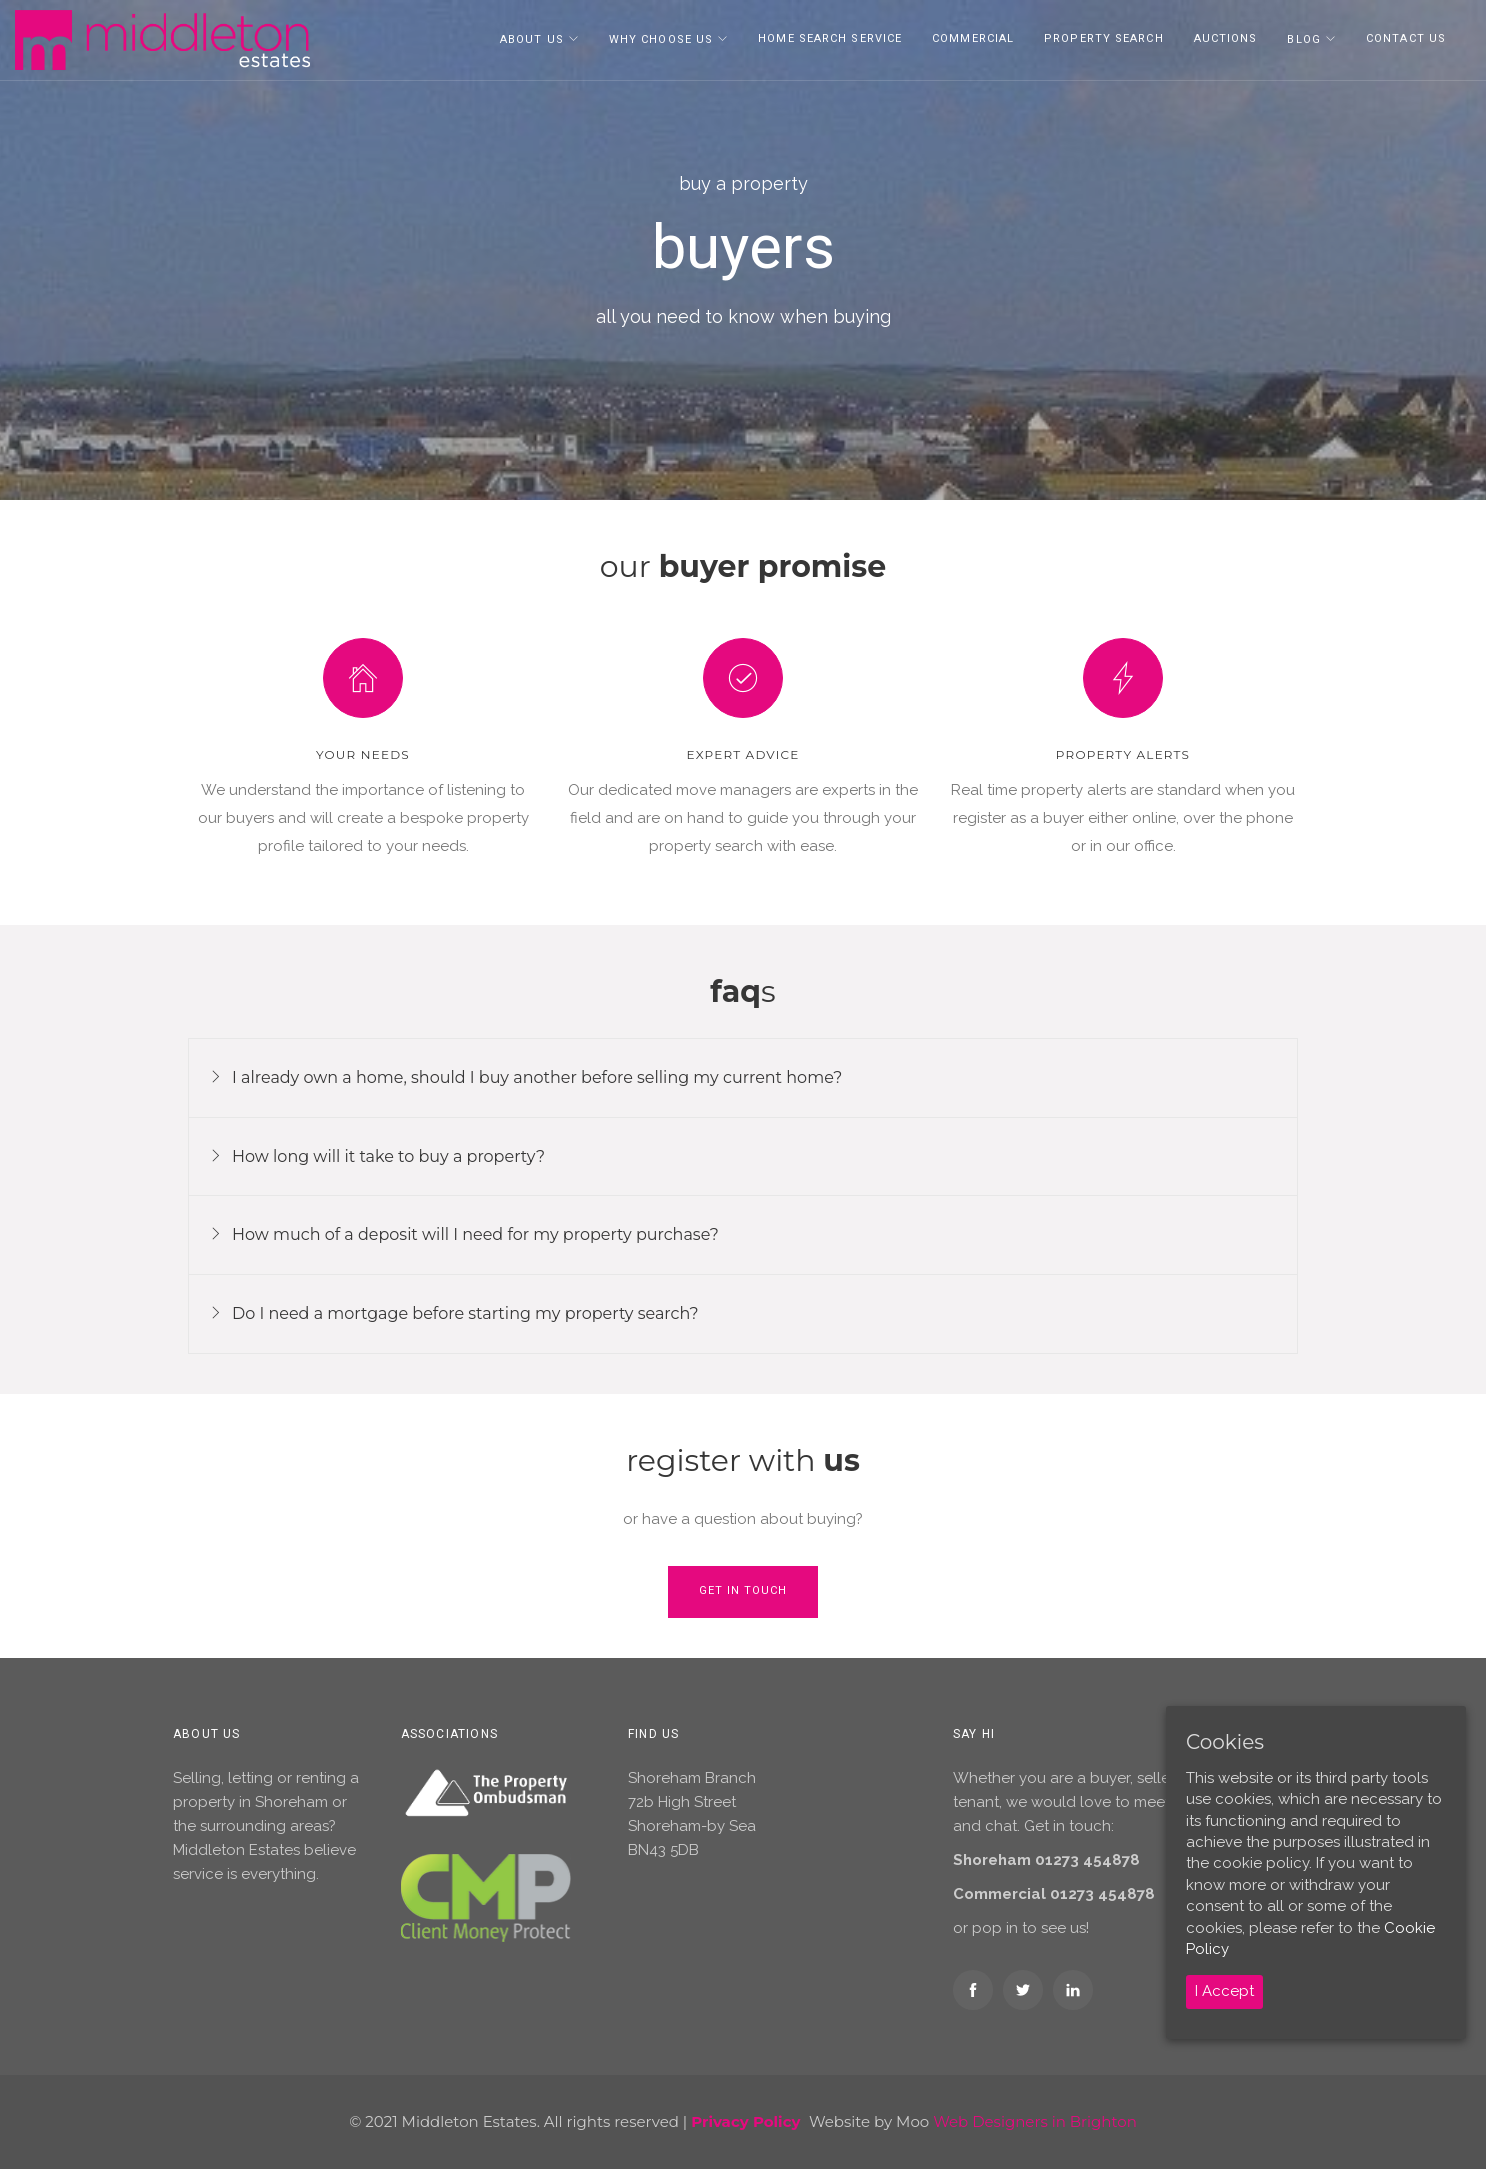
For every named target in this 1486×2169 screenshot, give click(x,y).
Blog (1303, 39)
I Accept (1224, 1991)
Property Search (1104, 38)
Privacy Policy (745, 2121)
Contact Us (1406, 38)
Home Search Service (830, 38)
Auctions (1226, 38)
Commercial (973, 38)
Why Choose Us (661, 39)
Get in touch (743, 1590)
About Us (532, 39)
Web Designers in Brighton (1035, 2121)
